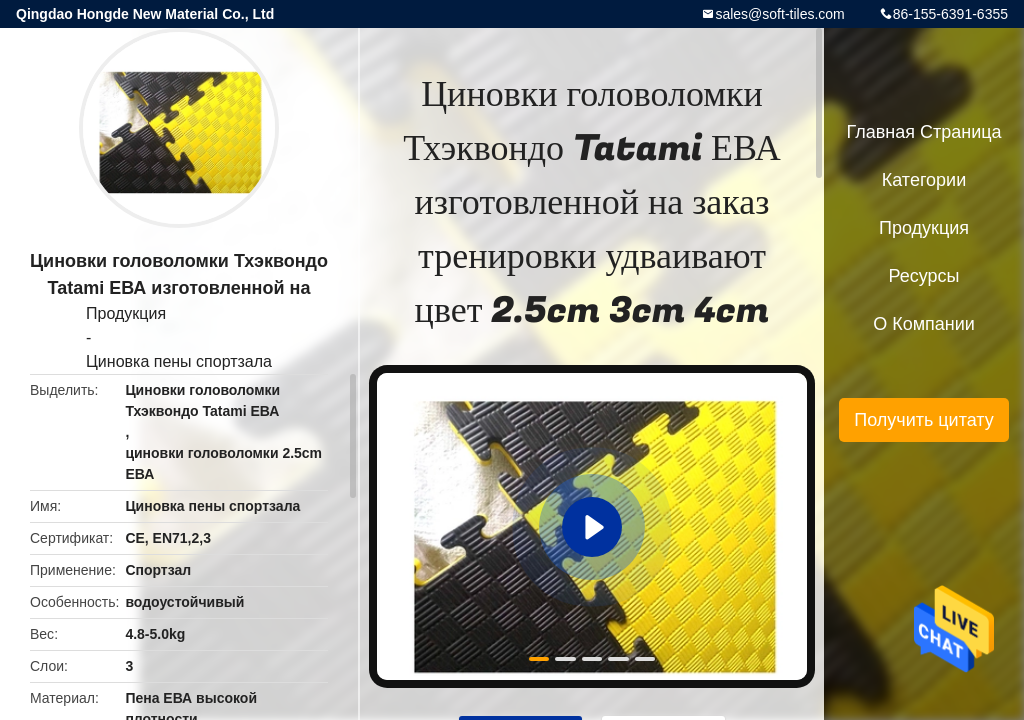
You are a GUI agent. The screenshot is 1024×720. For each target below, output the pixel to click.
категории (924, 180)
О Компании (924, 324)
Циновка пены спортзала (179, 361)
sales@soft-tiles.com (779, 14)
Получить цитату (924, 420)
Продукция (126, 313)
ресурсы (924, 276)
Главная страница (923, 132)
